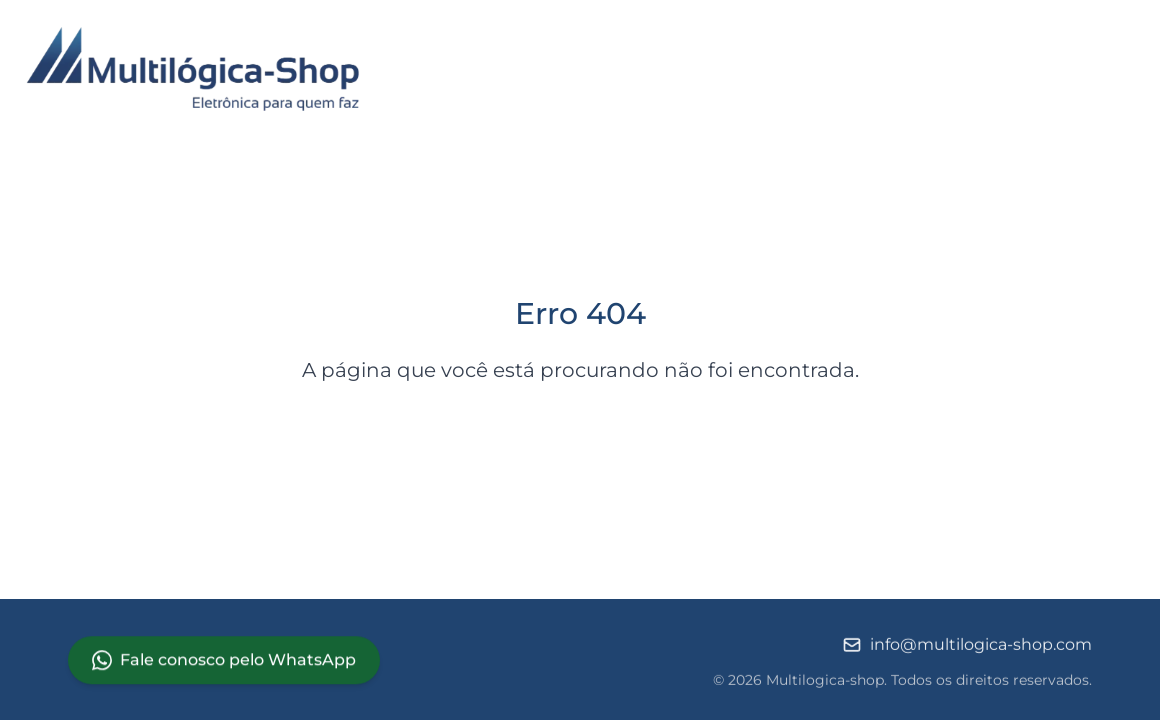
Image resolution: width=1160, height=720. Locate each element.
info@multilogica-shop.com (967, 646)
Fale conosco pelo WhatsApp (224, 660)
